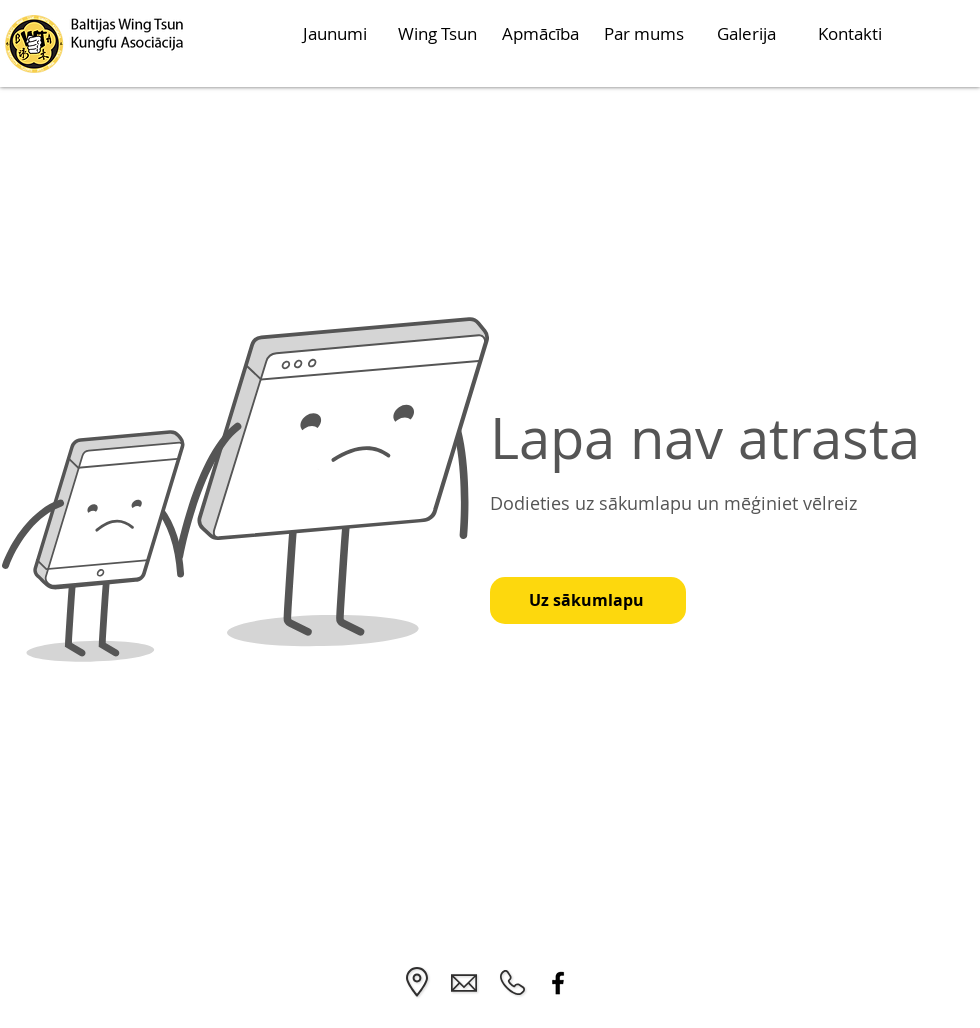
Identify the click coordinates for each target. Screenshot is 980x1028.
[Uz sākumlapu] (588, 600)
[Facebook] (558, 983)
